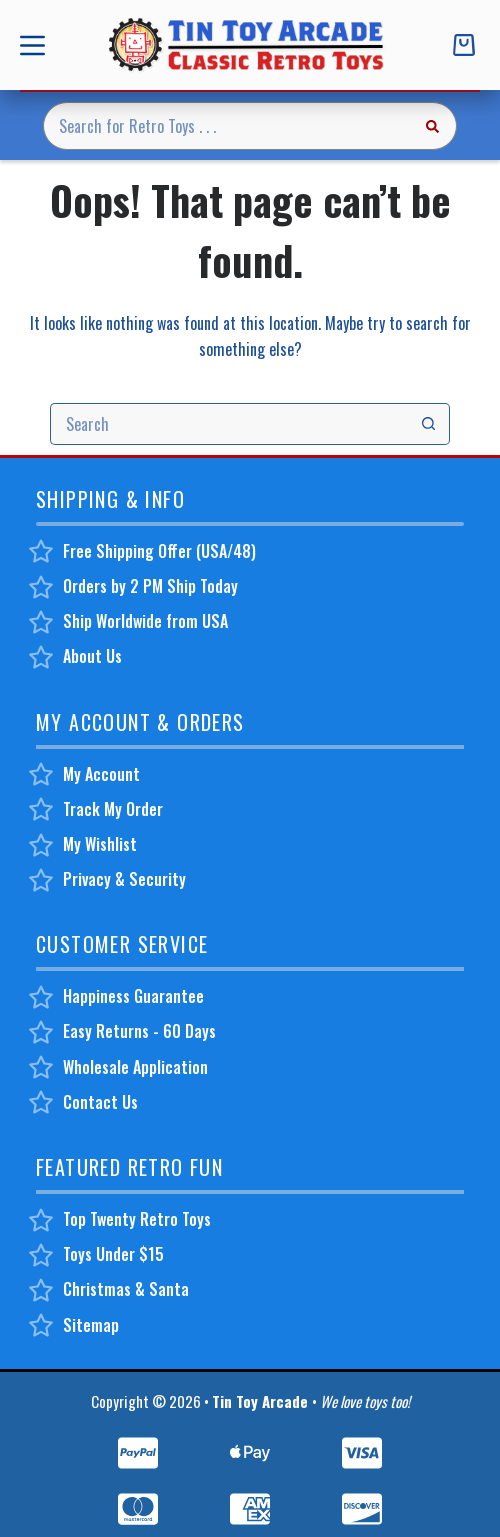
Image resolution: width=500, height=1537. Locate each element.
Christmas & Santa (126, 1289)
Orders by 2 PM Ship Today (150, 586)
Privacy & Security (124, 879)
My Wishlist (100, 844)
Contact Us (100, 1102)
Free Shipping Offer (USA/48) (159, 551)
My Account (101, 774)
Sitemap (91, 1325)
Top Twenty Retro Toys (137, 1219)
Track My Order (113, 809)
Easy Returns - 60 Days (139, 1031)
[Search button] (433, 126)
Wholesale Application (135, 1067)
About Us (92, 656)
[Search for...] (226, 126)
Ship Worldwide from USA (145, 621)
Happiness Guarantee (133, 996)
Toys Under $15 (113, 1254)
